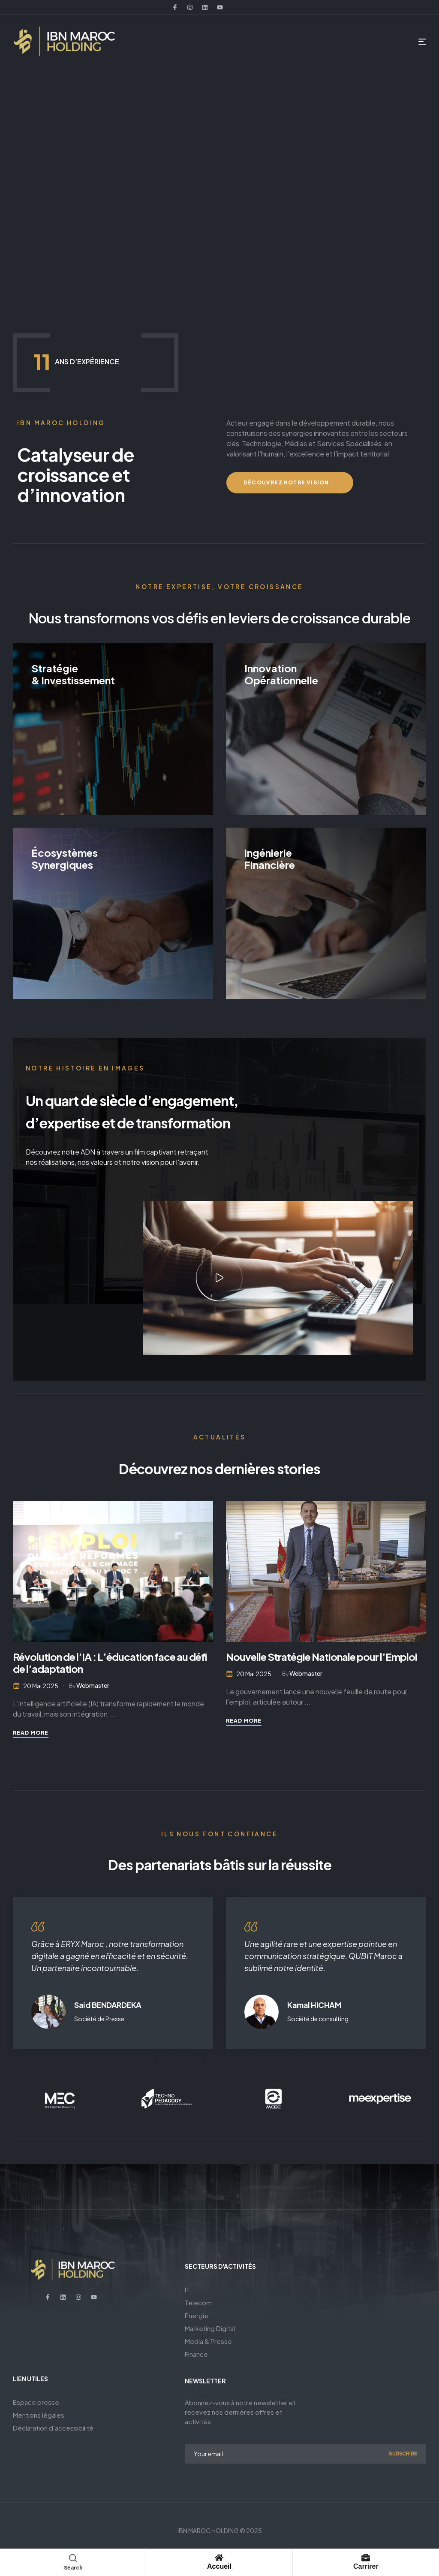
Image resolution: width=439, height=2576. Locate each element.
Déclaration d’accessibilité (53, 2428)
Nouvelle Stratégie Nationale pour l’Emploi (321, 1656)
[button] (219, 1278)
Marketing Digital (210, 2328)
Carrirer (366, 2566)
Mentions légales (38, 2415)
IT (187, 2290)
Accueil (219, 2566)
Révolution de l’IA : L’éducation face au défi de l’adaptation (110, 1662)
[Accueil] (219, 2557)
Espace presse (36, 2402)
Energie (196, 2315)
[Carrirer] (365, 2557)
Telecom (198, 2302)
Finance (196, 2354)
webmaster (92, 1685)
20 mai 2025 (40, 1686)
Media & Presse (208, 2341)
